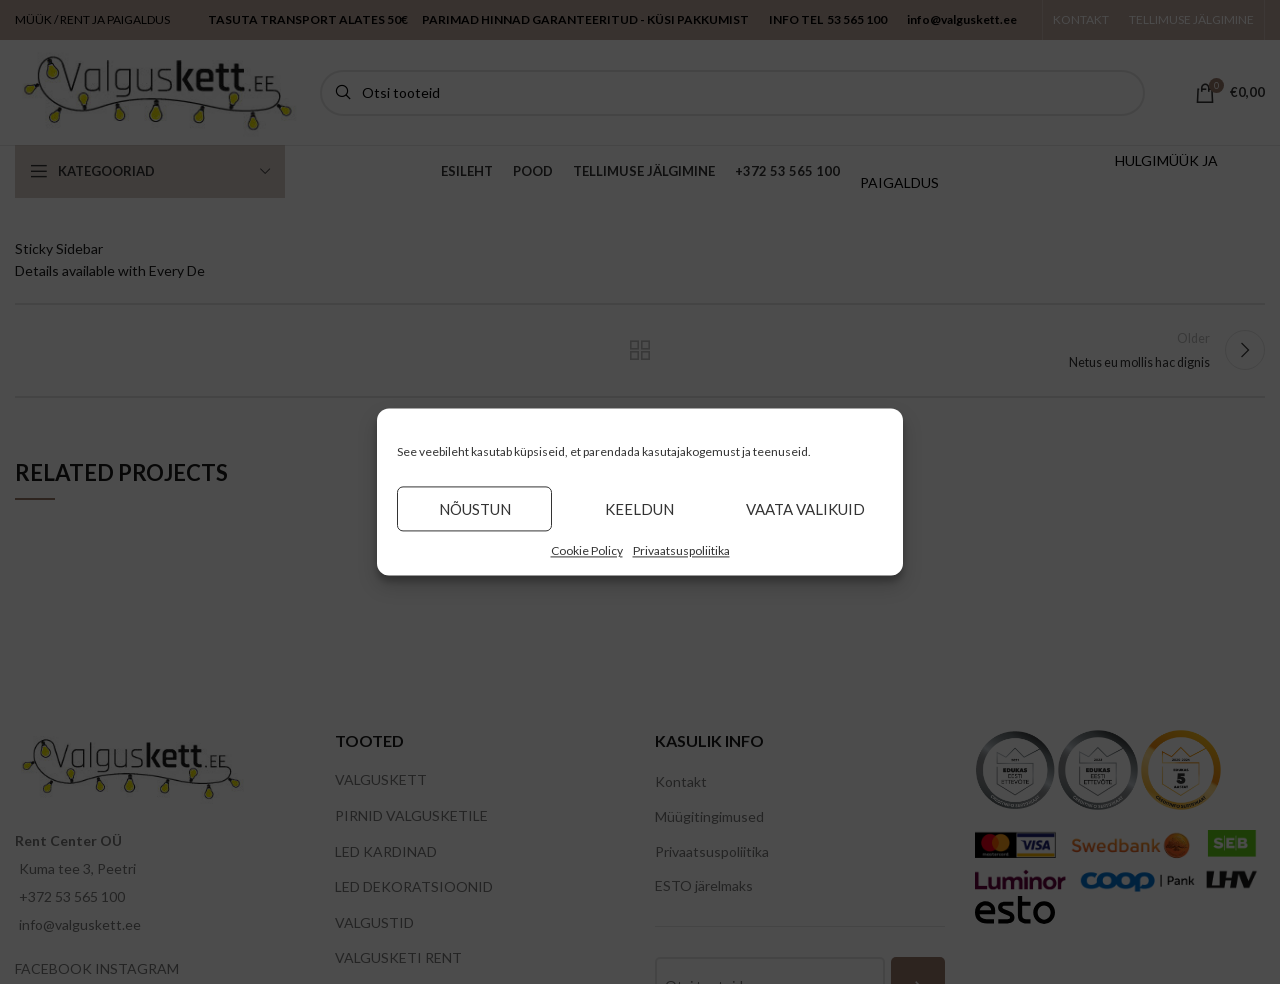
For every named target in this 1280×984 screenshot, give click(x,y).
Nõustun (475, 509)
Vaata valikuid (805, 509)
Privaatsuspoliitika (681, 550)
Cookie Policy (587, 550)
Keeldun (639, 509)
